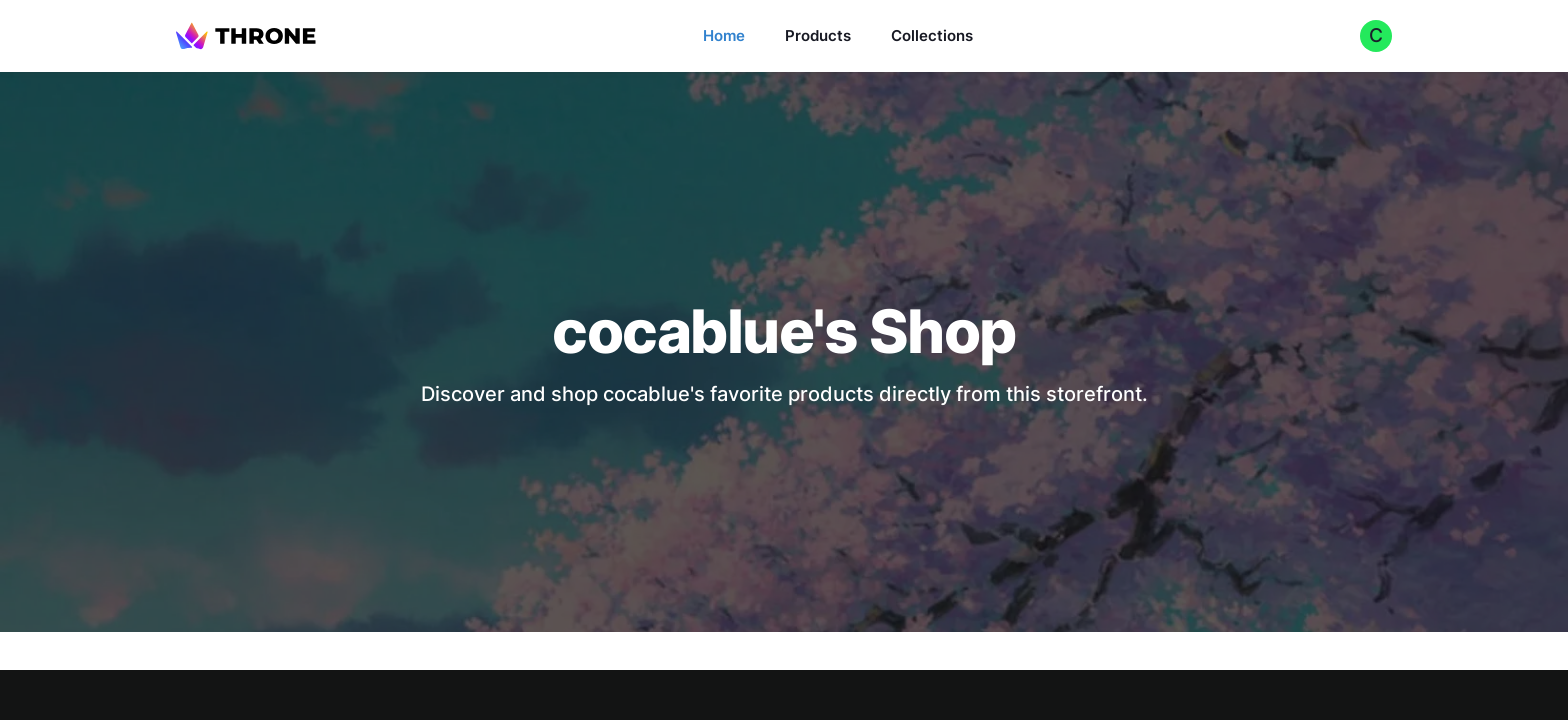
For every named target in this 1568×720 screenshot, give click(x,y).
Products (818, 35)
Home (724, 35)
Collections (932, 35)
